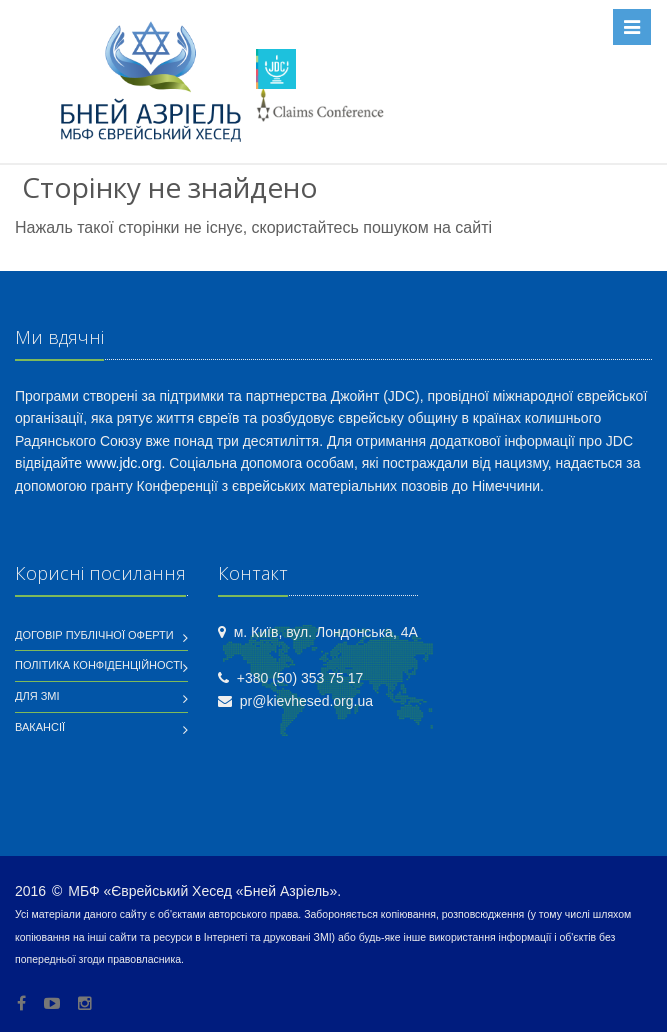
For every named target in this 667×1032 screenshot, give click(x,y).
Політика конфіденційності (99, 665)
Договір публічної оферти (94, 635)
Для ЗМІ (37, 696)
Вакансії (40, 727)
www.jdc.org (123, 463)
